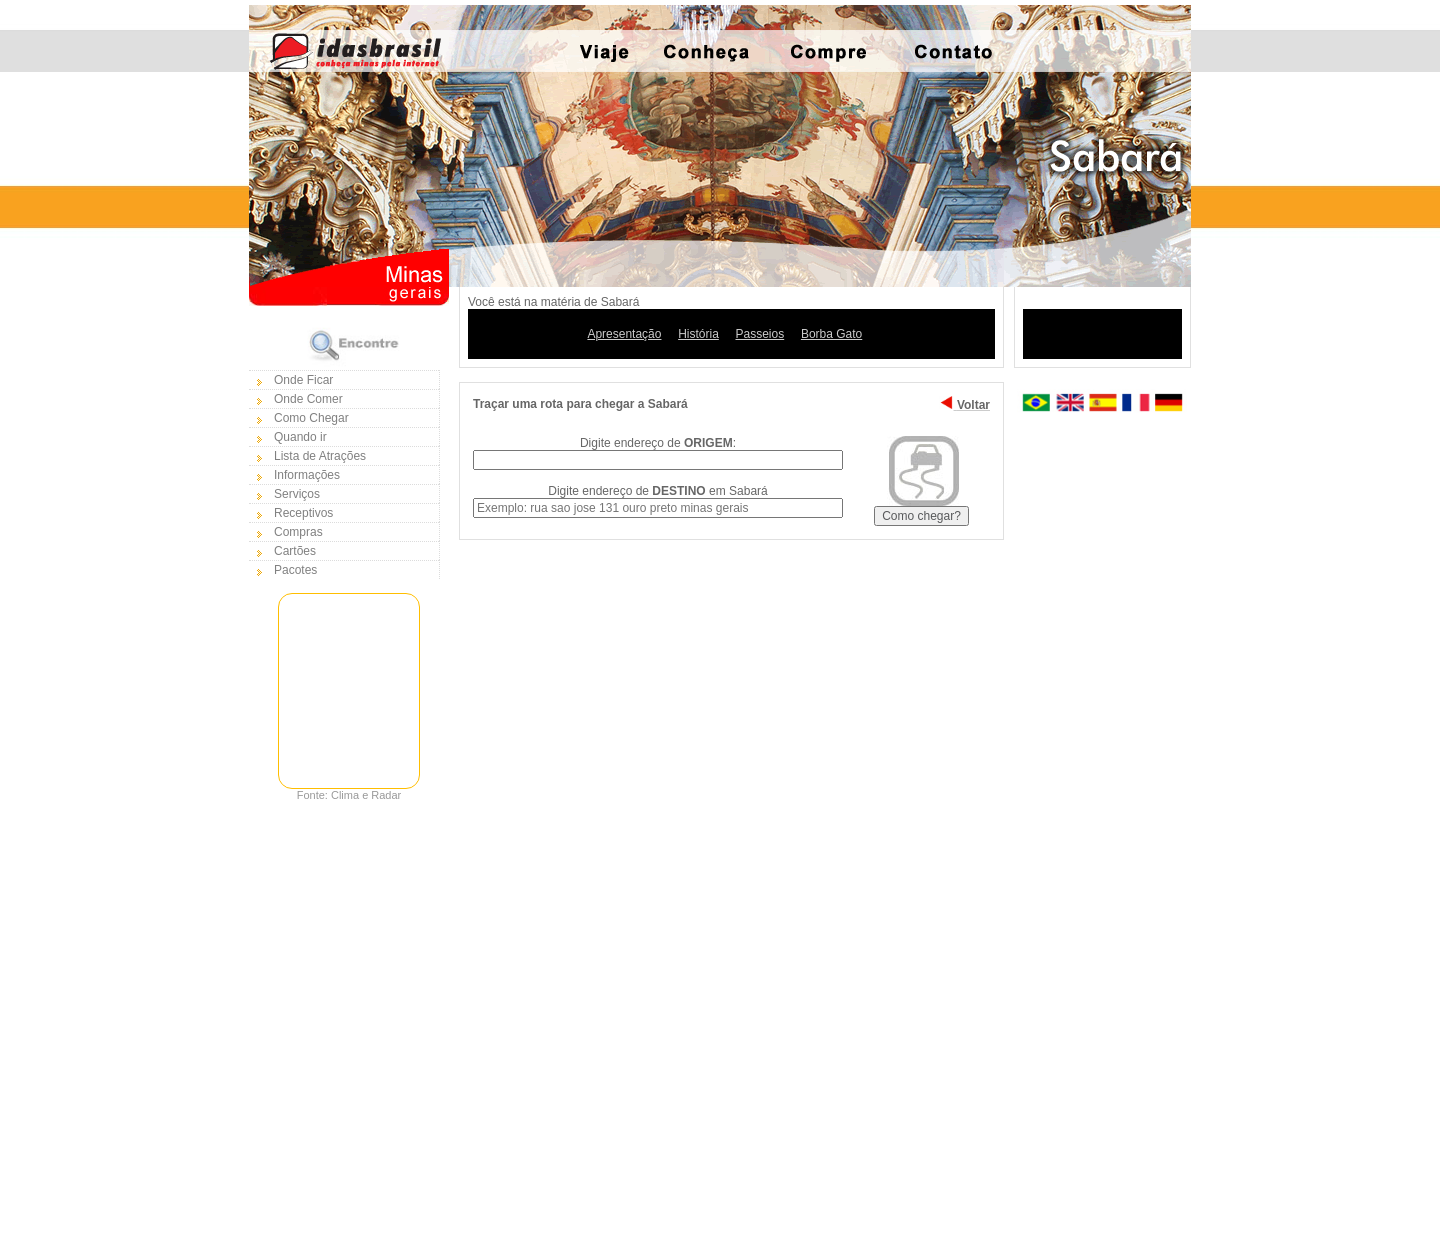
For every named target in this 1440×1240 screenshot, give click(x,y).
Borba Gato (831, 334)
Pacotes (295, 570)
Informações (307, 475)
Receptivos (303, 513)
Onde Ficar (303, 380)
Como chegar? (921, 516)
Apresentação (624, 334)
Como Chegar (311, 418)
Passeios (760, 334)
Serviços (297, 494)
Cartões (295, 551)
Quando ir (300, 437)
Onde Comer (308, 399)
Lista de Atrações (320, 456)
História (698, 334)
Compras (298, 532)
